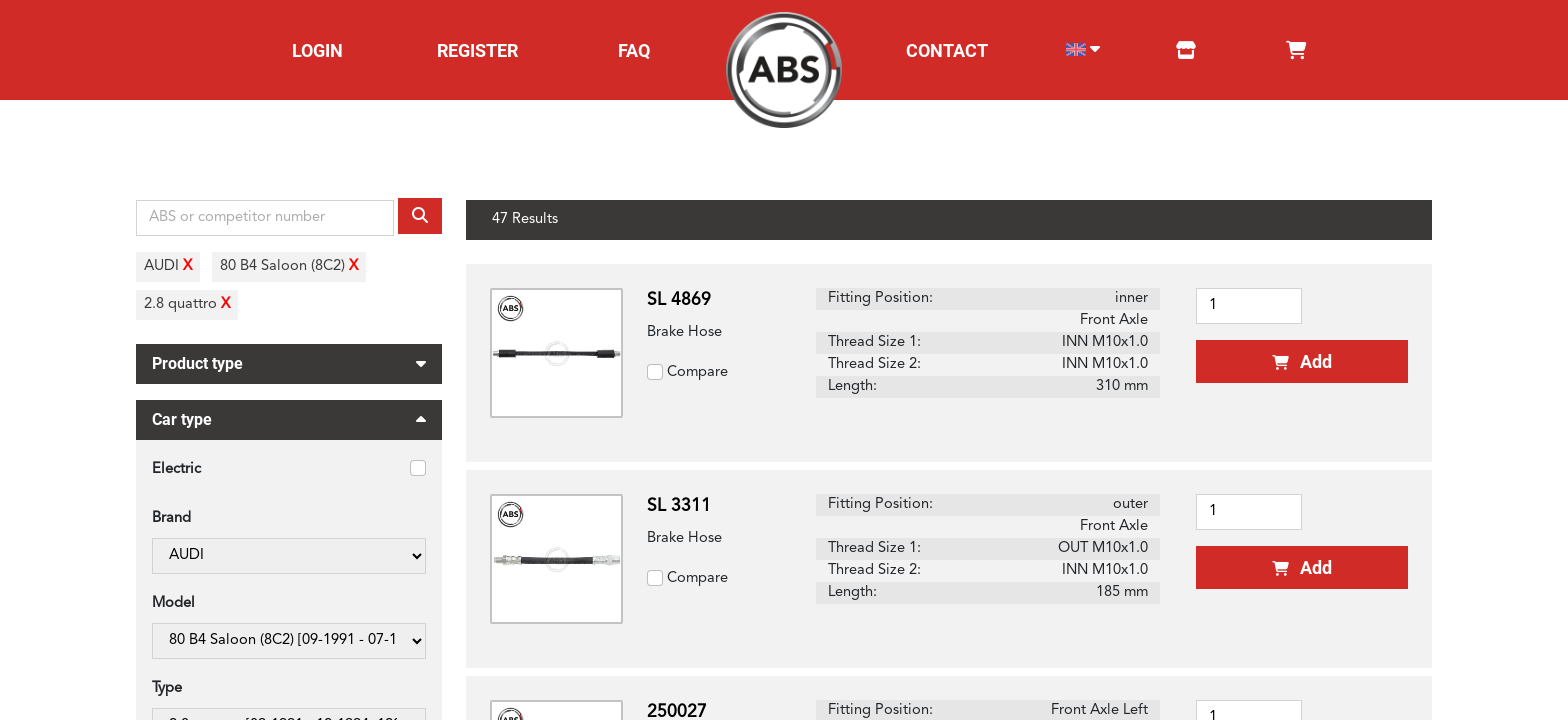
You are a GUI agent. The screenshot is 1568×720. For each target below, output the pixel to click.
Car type (289, 423)
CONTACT (947, 50)
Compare (697, 372)
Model (173, 603)
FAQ (634, 50)
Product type (289, 361)
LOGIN (317, 50)
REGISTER (477, 50)
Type (167, 688)
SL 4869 (679, 300)
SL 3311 (679, 506)
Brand (171, 518)
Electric (176, 469)
